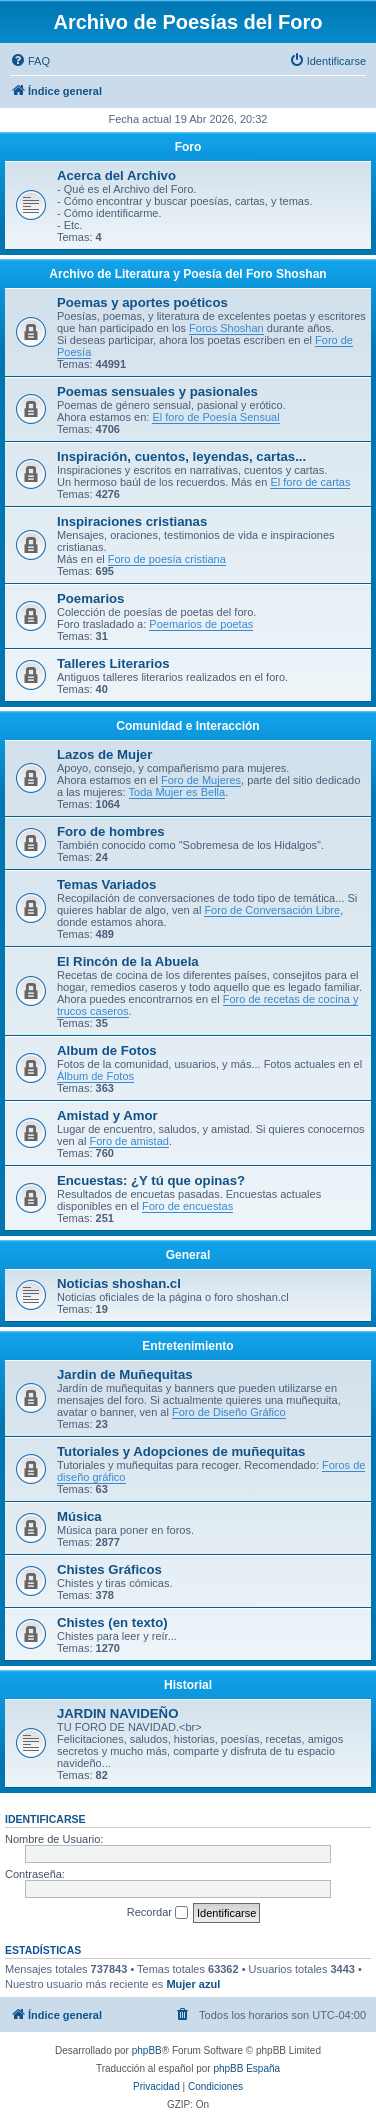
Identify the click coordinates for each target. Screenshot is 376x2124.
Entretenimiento (187, 1346)
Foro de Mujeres (201, 780)
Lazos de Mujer (104, 754)
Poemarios (90, 598)
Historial (188, 1685)
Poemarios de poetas (201, 624)
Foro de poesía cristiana (167, 559)
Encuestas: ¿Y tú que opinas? (151, 1180)
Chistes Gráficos (109, 1569)
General (188, 1255)
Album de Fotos (107, 1050)
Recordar (157, 1913)
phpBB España (246, 2068)
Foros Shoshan (226, 328)
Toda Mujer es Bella (177, 792)
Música (79, 1516)
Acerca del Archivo (116, 175)
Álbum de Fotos (95, 1076)
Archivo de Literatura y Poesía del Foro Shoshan (187, 274)
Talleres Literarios (113, 663)
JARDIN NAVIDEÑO (117, 1713)
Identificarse (45, 1819)
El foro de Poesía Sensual (215, 417)
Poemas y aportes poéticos (142, 302)
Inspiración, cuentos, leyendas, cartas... (181, 456)
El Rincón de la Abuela (128, 961)
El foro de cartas (310, 482)
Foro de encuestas (187, 1206)
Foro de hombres (111, 831)
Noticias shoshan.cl (119, 1283)
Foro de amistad (128, 1141)
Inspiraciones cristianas (132, 521)
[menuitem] (30, 61)
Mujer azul (193, 1984)
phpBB (147, 2050)
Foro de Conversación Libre (272, 910)
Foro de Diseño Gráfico (229, 1412)
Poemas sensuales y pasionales (157, 391)
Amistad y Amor (107, 1115)
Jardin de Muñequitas (125, 1374)
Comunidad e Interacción (187, 726)
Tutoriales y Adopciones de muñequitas (181, 1451)
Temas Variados (106, 884)
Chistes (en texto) (112, 1622)
